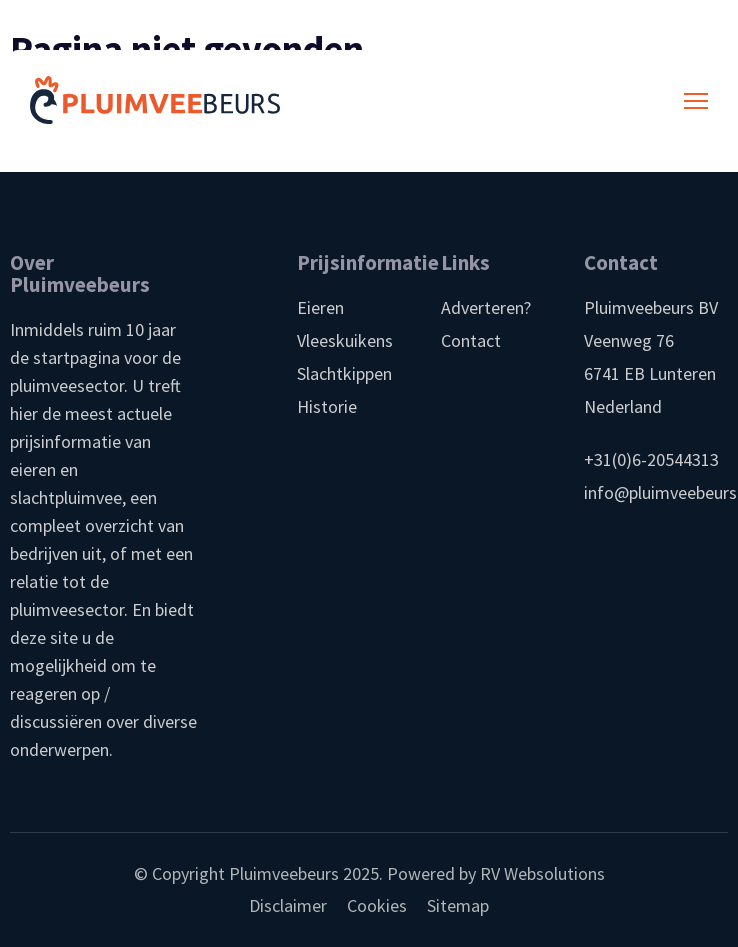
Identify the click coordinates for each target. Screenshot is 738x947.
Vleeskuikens (345, 340)
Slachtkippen (344, 373)
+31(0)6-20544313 (651, 459)
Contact (471, 340)
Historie (327, 406)
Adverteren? (486, 307)
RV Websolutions (542, 873)
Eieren (320, 307)
